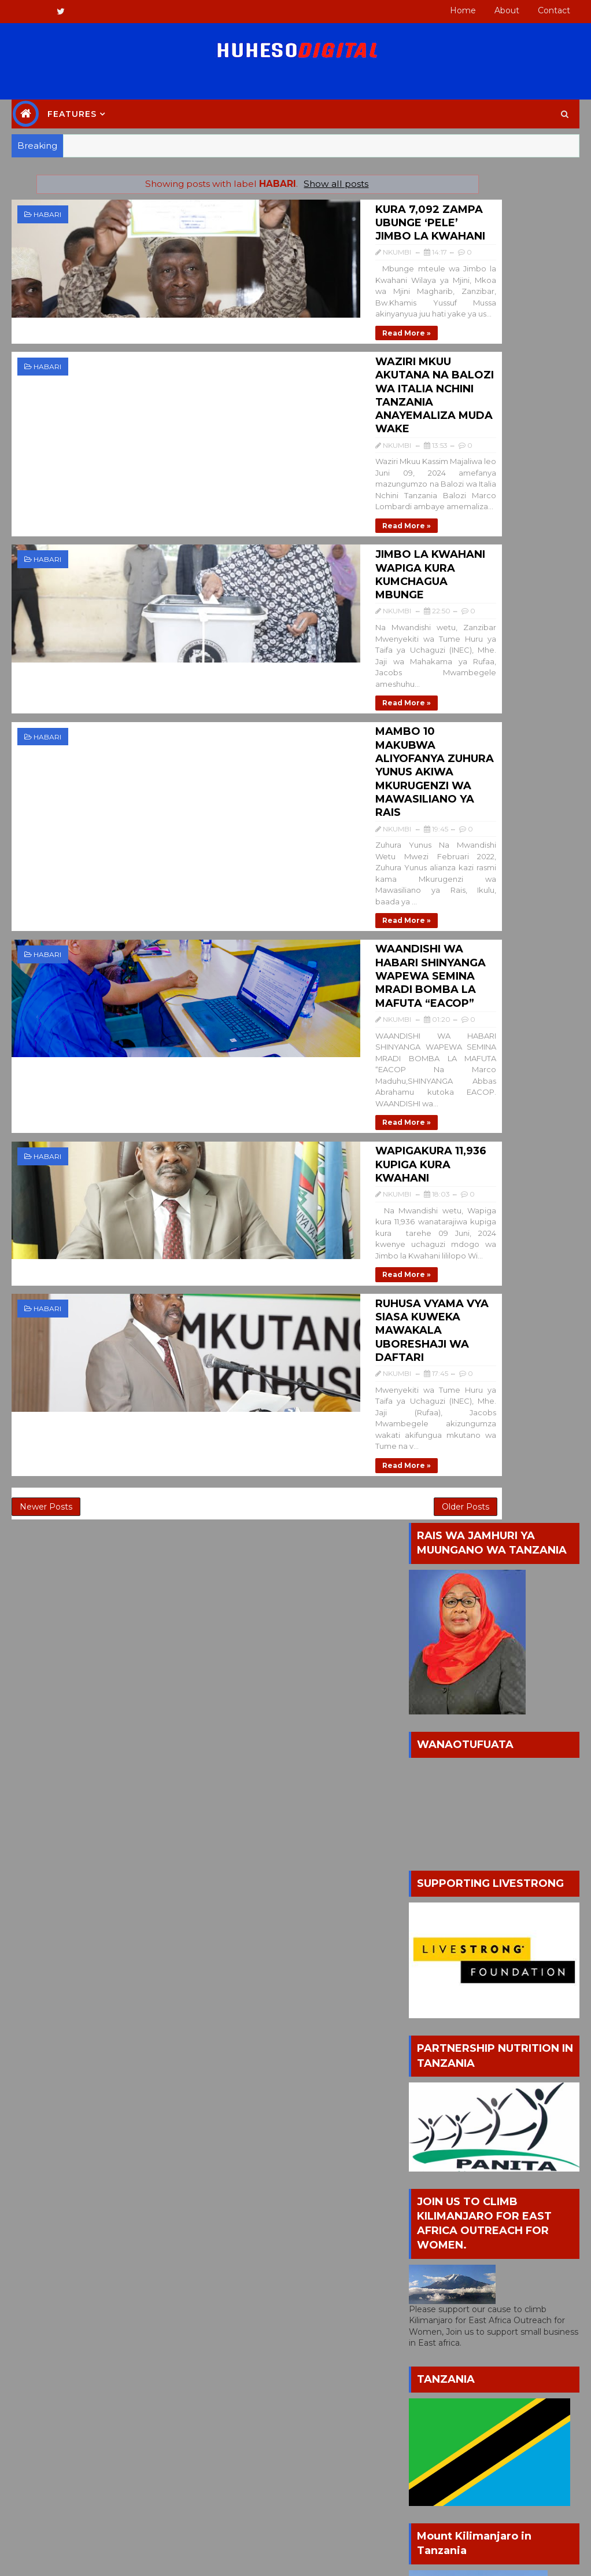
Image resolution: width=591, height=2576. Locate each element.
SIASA (487, 2128)
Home (463, 10)
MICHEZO (481, 2108)
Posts (432, 1890)
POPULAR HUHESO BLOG (437, 1578)
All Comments (449, 1910)
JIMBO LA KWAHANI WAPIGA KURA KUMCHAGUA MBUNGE (275, 452)
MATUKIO (426, 2108)
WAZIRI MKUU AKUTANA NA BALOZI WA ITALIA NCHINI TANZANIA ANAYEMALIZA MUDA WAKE (277, 334)
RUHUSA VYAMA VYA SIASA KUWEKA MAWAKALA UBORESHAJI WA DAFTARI (280, 949)
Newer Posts (46, 1086)
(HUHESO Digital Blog (83, 2033)
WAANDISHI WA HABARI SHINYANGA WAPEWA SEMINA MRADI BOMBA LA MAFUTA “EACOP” (280, 698)
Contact (554, 10)
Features (72, 114)
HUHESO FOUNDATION (502, 2051)
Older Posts (361, 1086)
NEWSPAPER (434, 2128)
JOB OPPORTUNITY (448, 2070)
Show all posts (284, 183)
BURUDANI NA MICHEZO (458, 2032)
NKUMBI (56, 2050)
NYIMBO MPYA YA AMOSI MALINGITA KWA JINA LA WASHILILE (520, 1657)
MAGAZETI (526, 2070)
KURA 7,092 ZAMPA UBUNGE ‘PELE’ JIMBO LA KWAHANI (275, 212)
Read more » (210, 292)
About (506, 10)
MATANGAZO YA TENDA (457, 2089)
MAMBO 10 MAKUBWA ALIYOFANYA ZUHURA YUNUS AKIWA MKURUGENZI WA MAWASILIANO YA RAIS (281, 574)
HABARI (47, 214)
